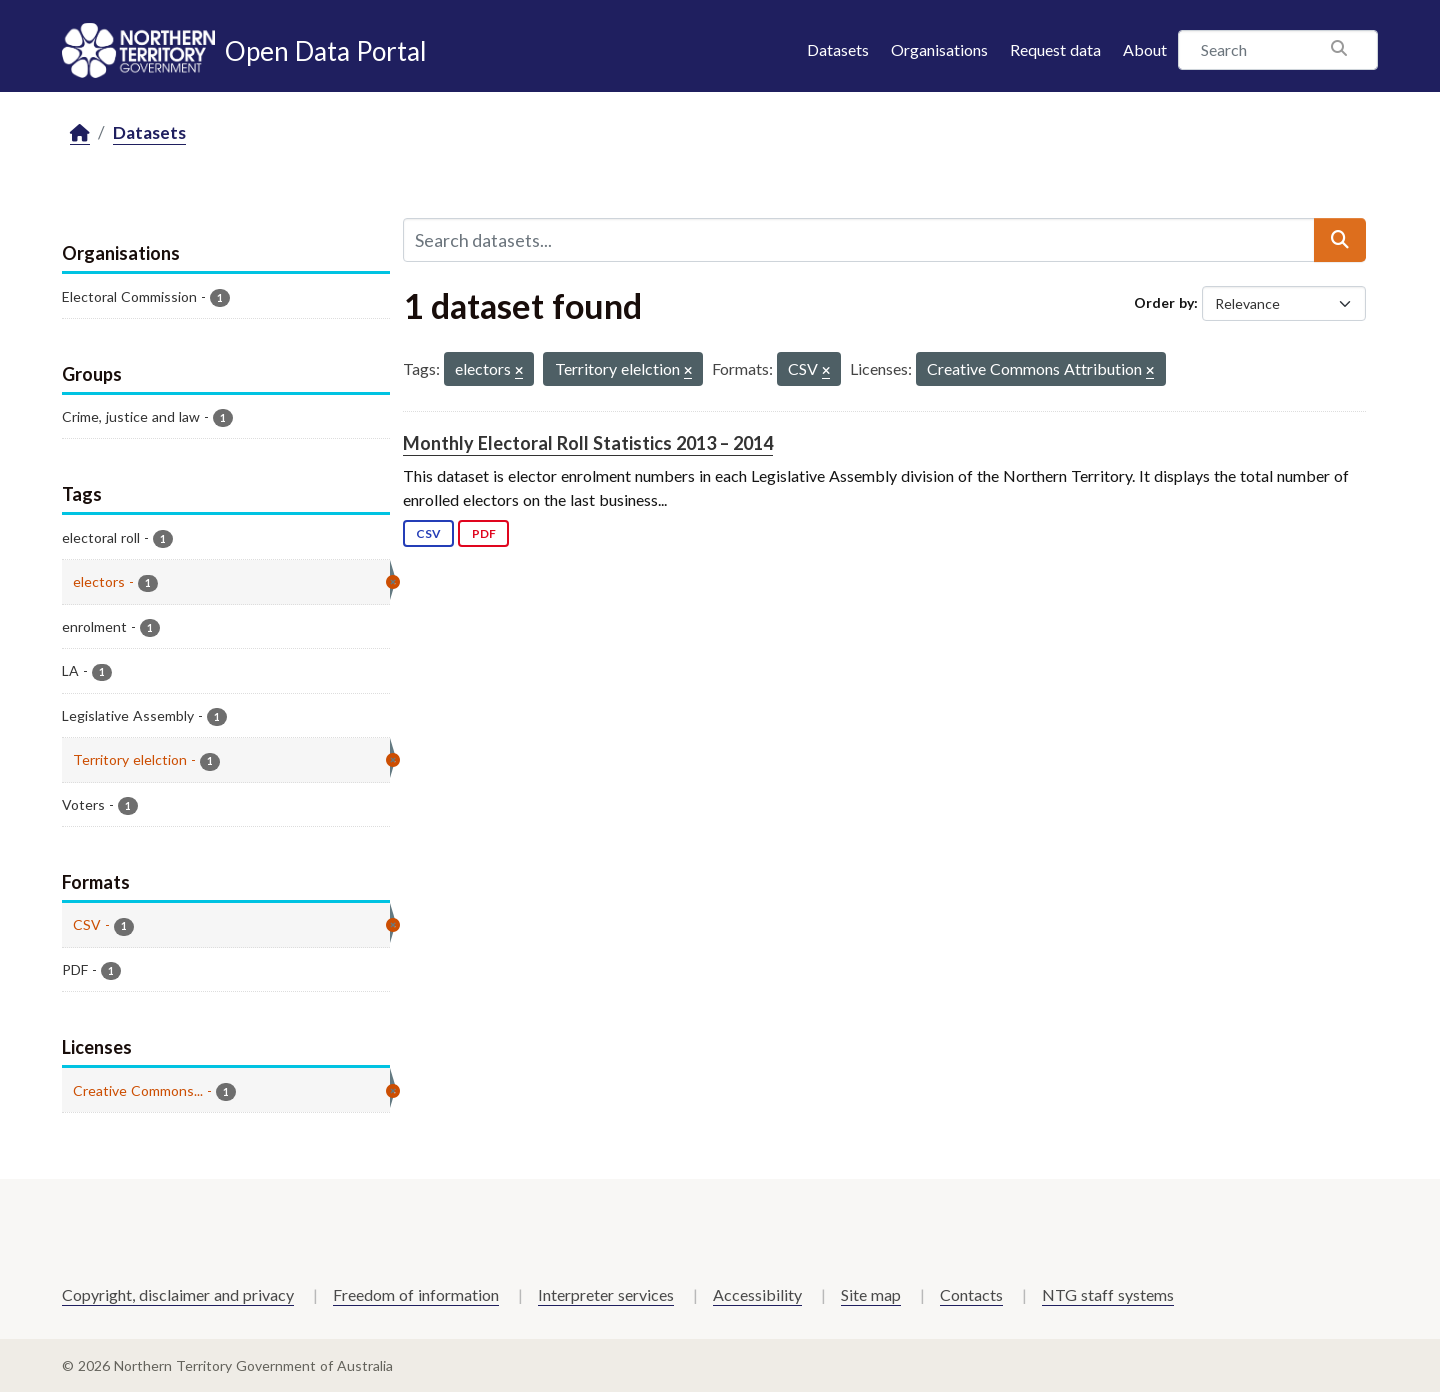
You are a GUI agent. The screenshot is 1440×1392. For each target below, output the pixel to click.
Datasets (838, 49)
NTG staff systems (1108, 1294)
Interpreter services (606, 1294)
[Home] (80, 133)
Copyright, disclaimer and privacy (178, 1294)
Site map (871, 1294)
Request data (1055, 49)
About (1145, 49)
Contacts (971, 1294)
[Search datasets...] (859, 240)
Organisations (939, 49)
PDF (484, 533)
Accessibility (757, 1294)
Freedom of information (416, 1294)
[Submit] (1340, 240)
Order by (1164, 302)
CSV (428, 533)
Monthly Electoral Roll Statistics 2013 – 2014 (588, 443)
